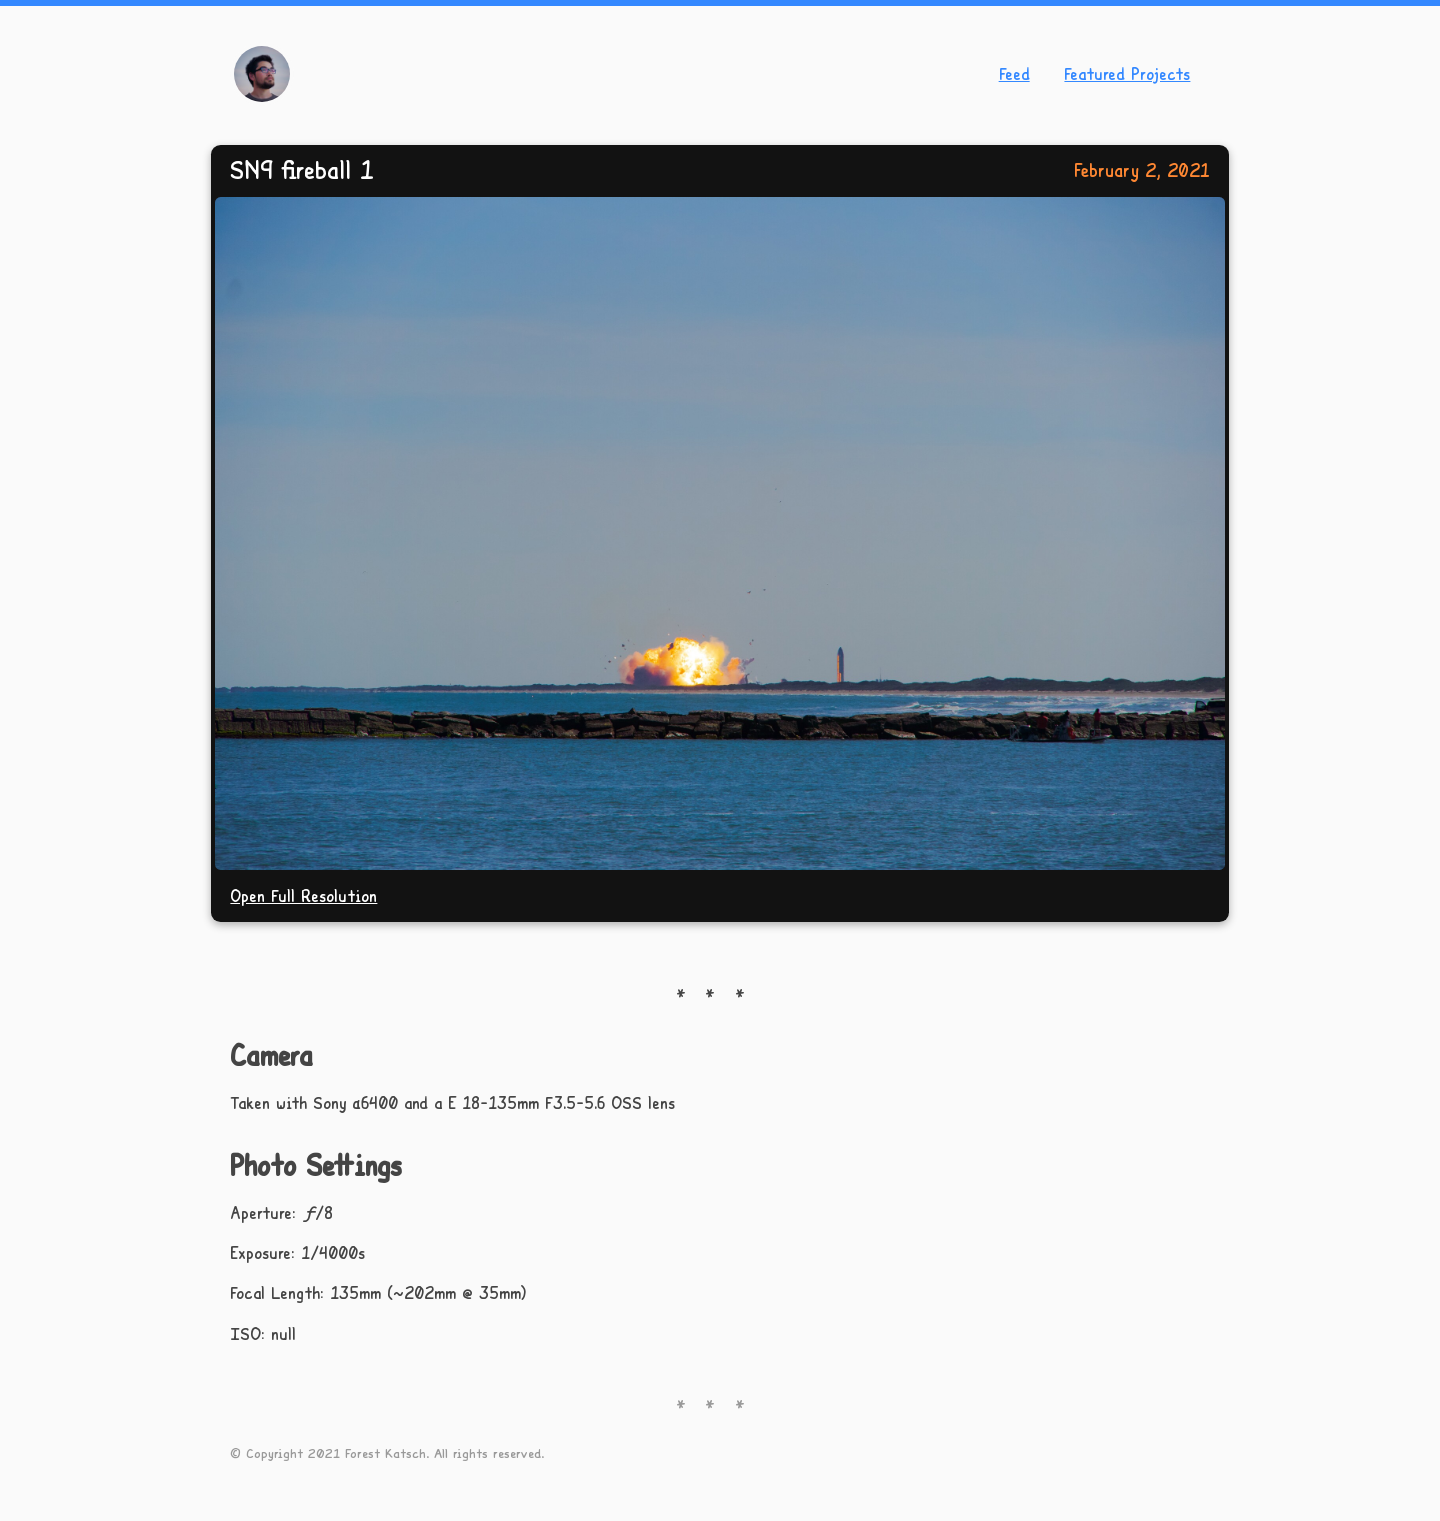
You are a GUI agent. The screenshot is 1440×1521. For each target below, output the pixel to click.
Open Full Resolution (303, 895)
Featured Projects (1127, 73)
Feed (1014, 73)
